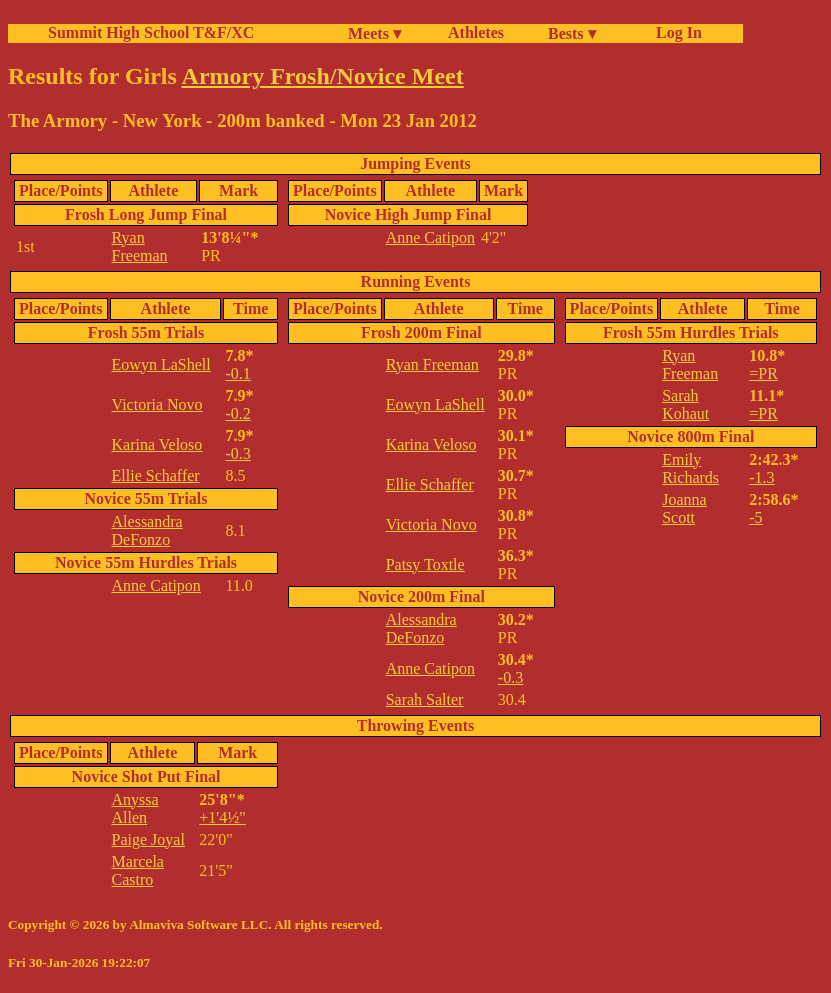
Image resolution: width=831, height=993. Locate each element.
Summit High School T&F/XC (151, 32)
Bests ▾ (572, 33)
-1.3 (761, 477)
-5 (755, 517)
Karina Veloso (157, 444)
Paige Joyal (148, 839)
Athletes (476, 32)
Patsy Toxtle (425, 564)
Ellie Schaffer (156, 475)
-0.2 (237, 413)
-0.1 (237, 373)
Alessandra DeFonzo (147, 530)
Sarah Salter (425, 699)
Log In (675, 32)
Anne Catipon (430, 237)
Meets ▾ (374, 33)
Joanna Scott (684, 508)
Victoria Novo (157, 404)
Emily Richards (690, 468)
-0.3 (237, 453)
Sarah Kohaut (685, 404)
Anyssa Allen (135, 808)
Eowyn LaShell (161, 364)
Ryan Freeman (140, 246)
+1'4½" (222, 817)
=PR (763, 373)
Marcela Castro (138, 870)
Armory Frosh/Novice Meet (323, 76)
